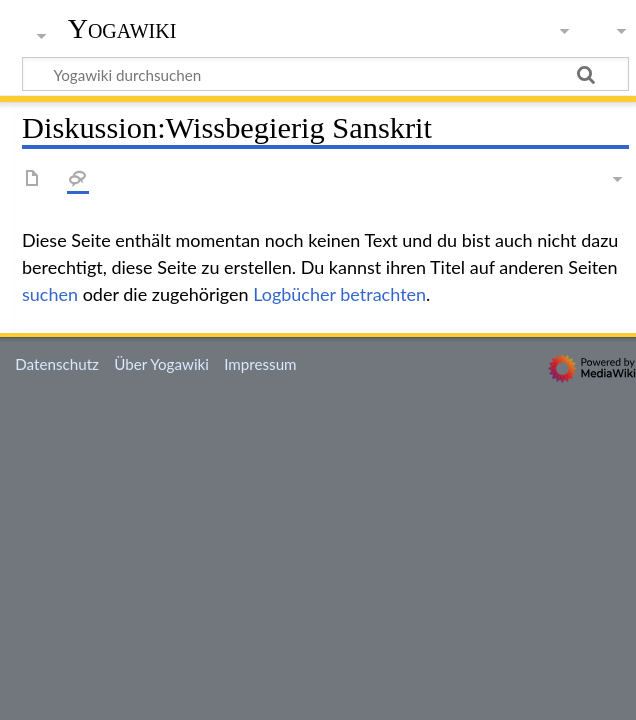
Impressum (260, 364)
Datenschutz (57, 364)
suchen (50, 294)
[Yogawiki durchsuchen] (325, 74)
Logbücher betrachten (339, 294)
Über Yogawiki (161, 364)
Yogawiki (122, 29)
